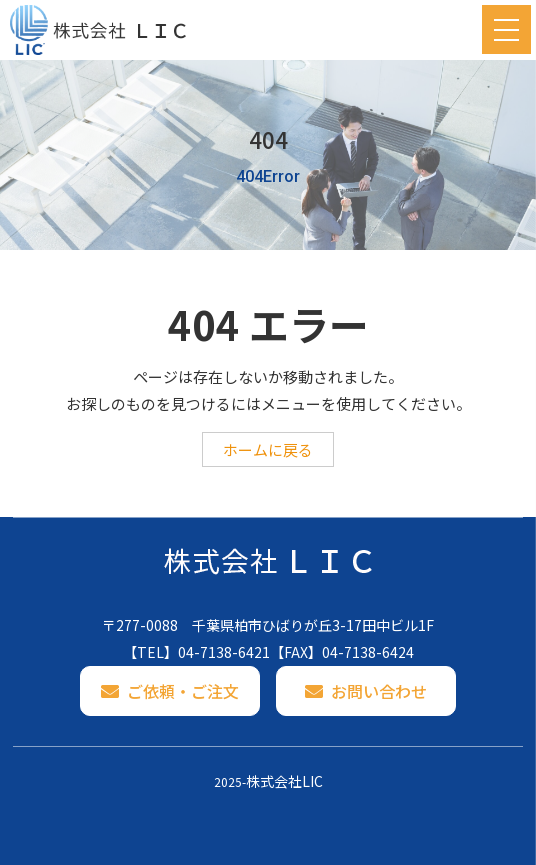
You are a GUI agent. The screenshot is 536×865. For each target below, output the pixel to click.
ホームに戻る (268, 449)
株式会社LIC (284, 781)
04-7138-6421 (224, 652)
